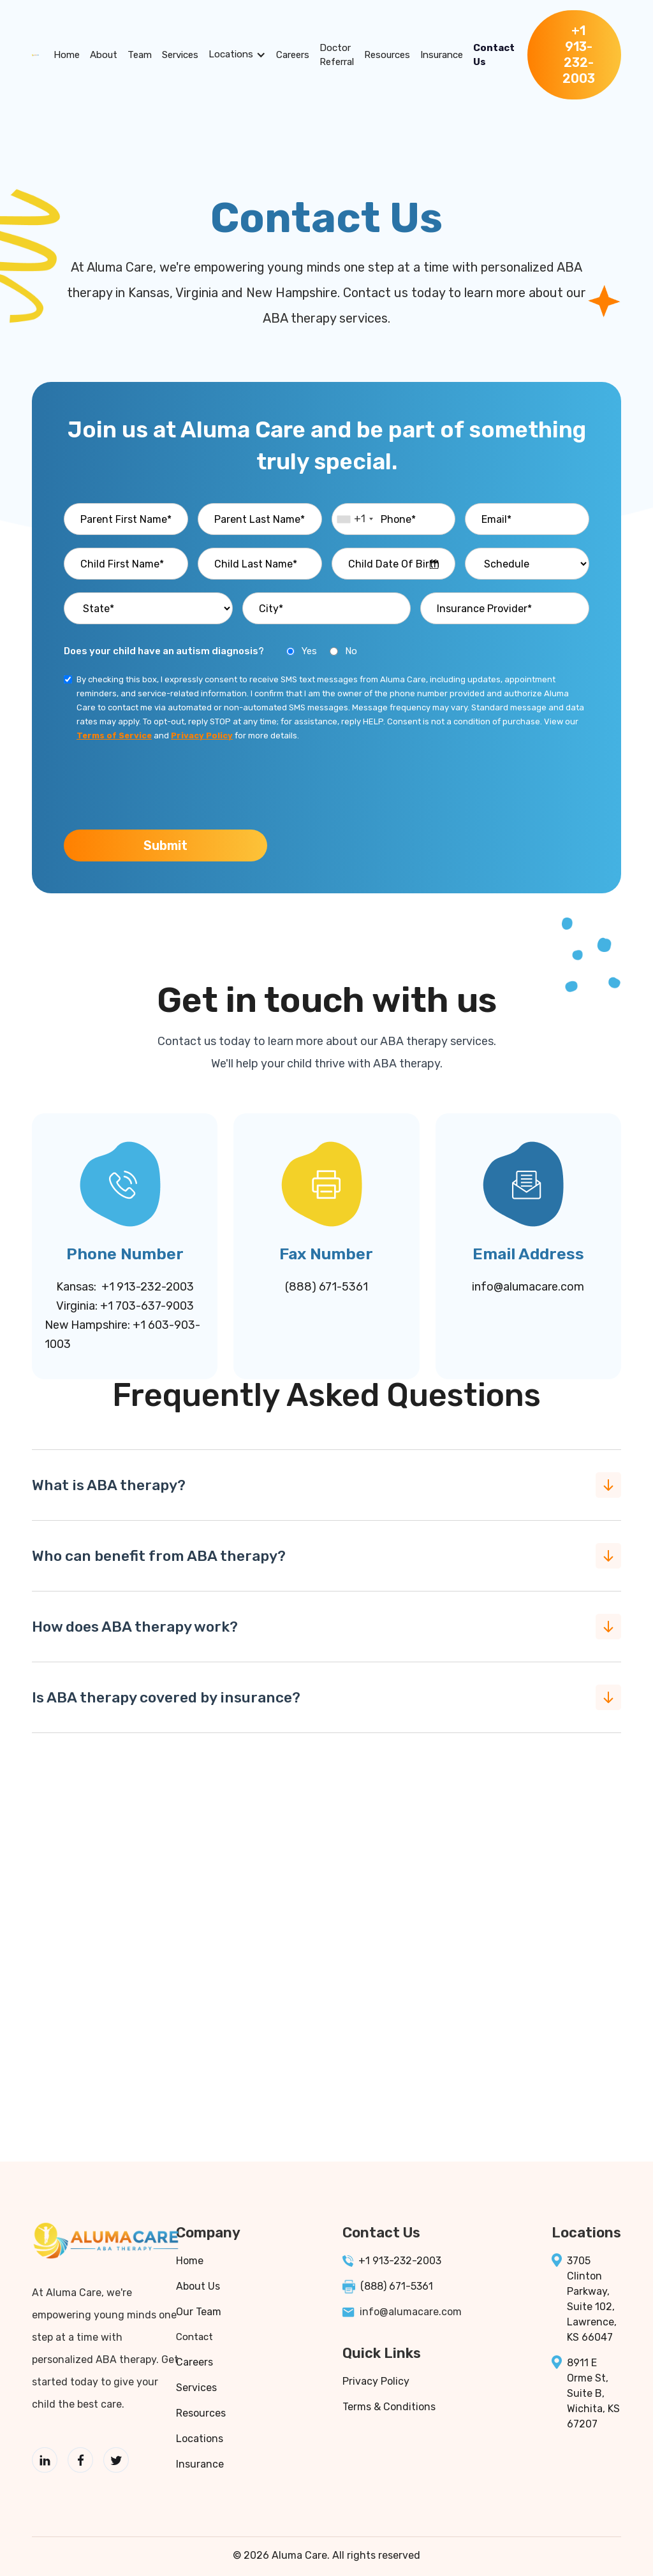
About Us (198, 2286)
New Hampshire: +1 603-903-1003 (122, 1334)
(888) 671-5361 (326, 1287)
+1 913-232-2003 (399, 2261)
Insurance (441, 55)
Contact (194, 2337)
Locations (231, 54)
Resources (387, 55)
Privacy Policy (375, 2381)
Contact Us (494, 55)
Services (180, 55)
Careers (292, 55)
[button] (237, 54)
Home (67, 55)
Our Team (198, 2312)
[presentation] (161, 784)
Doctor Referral (336, 55)
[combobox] (354, 519)
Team (140, 55)
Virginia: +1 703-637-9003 (125, 1306)
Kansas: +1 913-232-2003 (125, 1287)
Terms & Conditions (389, 2407)
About (103, 55)
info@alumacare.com (528, 1287)
